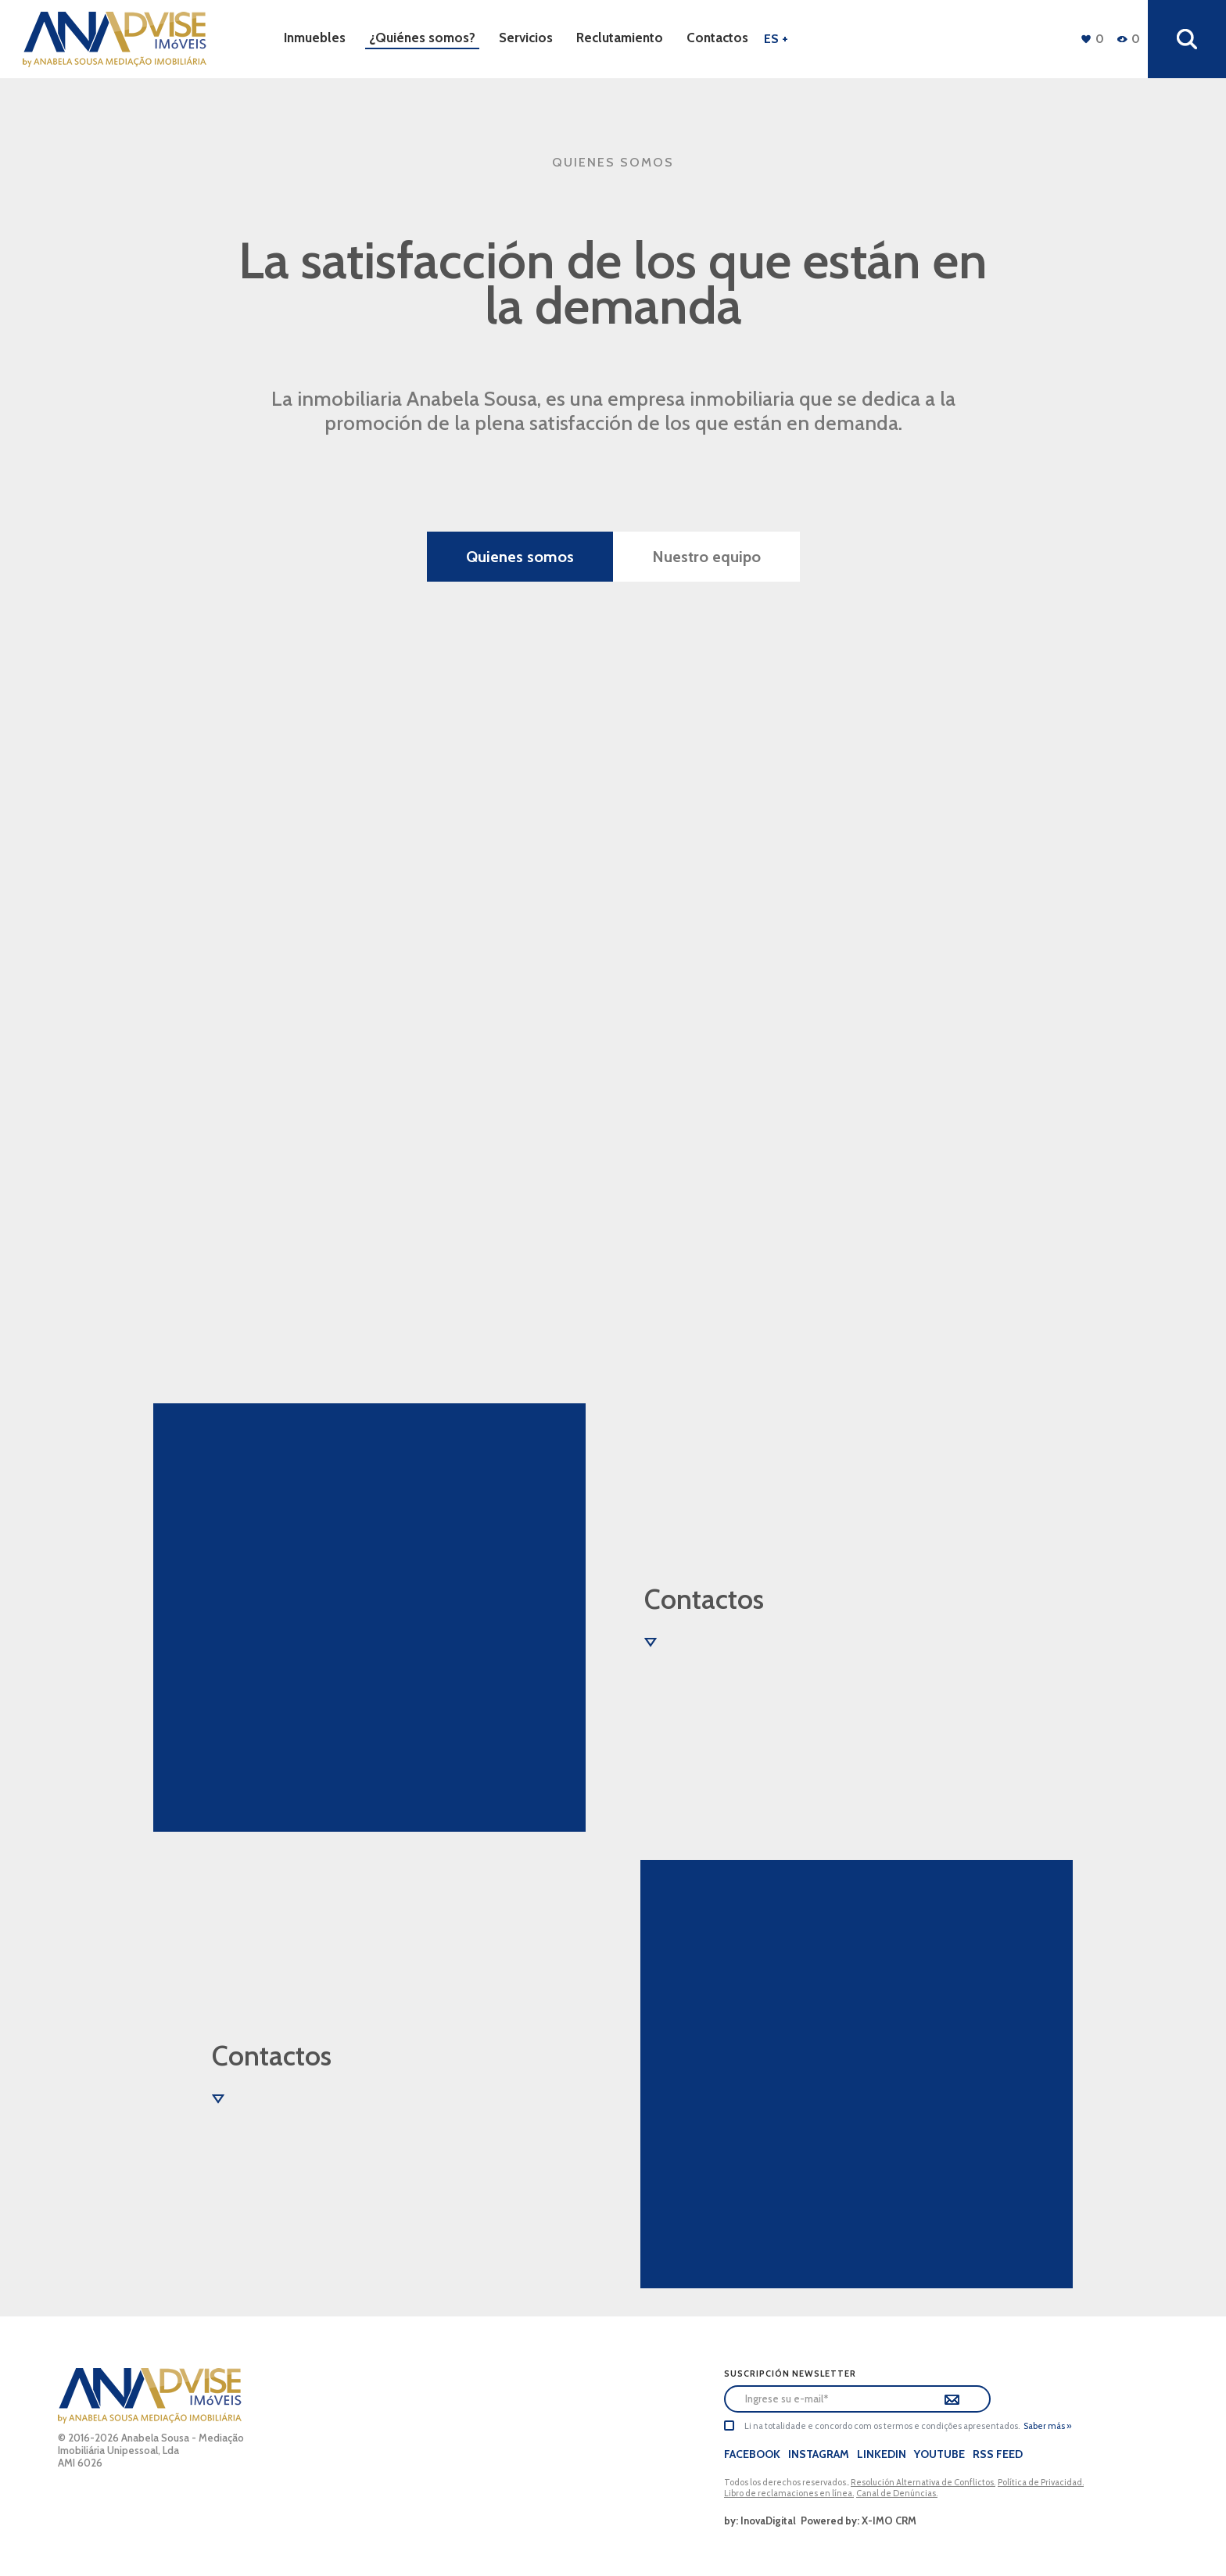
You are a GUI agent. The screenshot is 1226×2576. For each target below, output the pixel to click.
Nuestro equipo (706, 556)
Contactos (717, 37)
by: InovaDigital (760, 2520)
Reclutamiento (619, 37)
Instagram (818, 2454)
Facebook (752, 2454)
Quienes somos (520, 556)
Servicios (526, 37)
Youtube (939, 2454)
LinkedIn (881, 2454)
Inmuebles (315, 37)
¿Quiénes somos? (422, 37)
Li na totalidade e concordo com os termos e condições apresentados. (882, 2425)
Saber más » (1047, 2425)
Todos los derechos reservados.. (787, 2482)
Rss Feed (998, 2454)
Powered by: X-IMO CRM (856, 2520)
